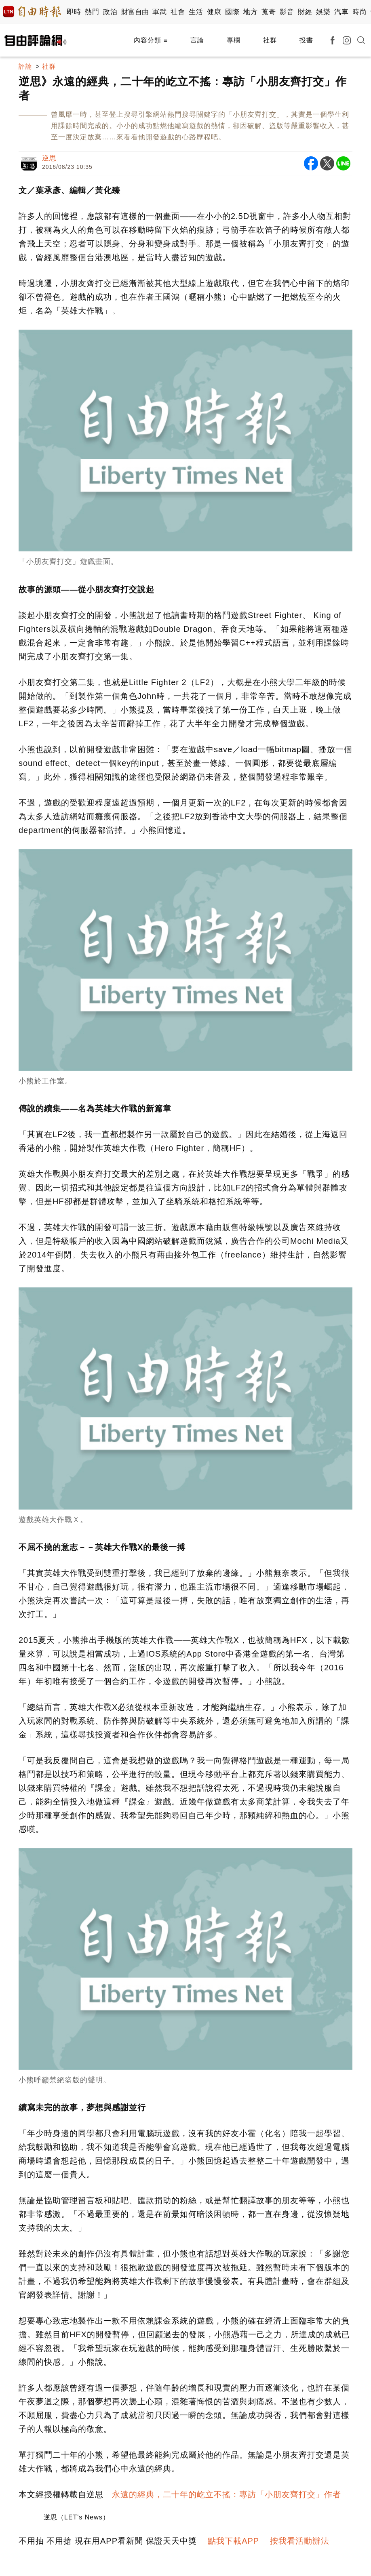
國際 (232, 12)
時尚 (359, 12)
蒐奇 (268, 12)
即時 (74, 12)
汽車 (341, 12)
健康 (214, 12)
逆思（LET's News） (77, 2517)
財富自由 (134, 12)
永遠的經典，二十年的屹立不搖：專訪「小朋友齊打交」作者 (226, 2494)
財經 (305, 12)
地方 (250, 12)
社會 (178, 12)
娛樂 (323, 12)
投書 (306, 40)
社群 (270, 40)
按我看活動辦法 (299, 2540)
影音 (287, 12)
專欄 (233, 40)
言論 (197, 40)
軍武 (159, 12)
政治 (110, 12)
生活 (196, 12)
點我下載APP (233, 2540)
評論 (25, 66)
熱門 (92, 12)
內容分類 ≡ (151, 40)
